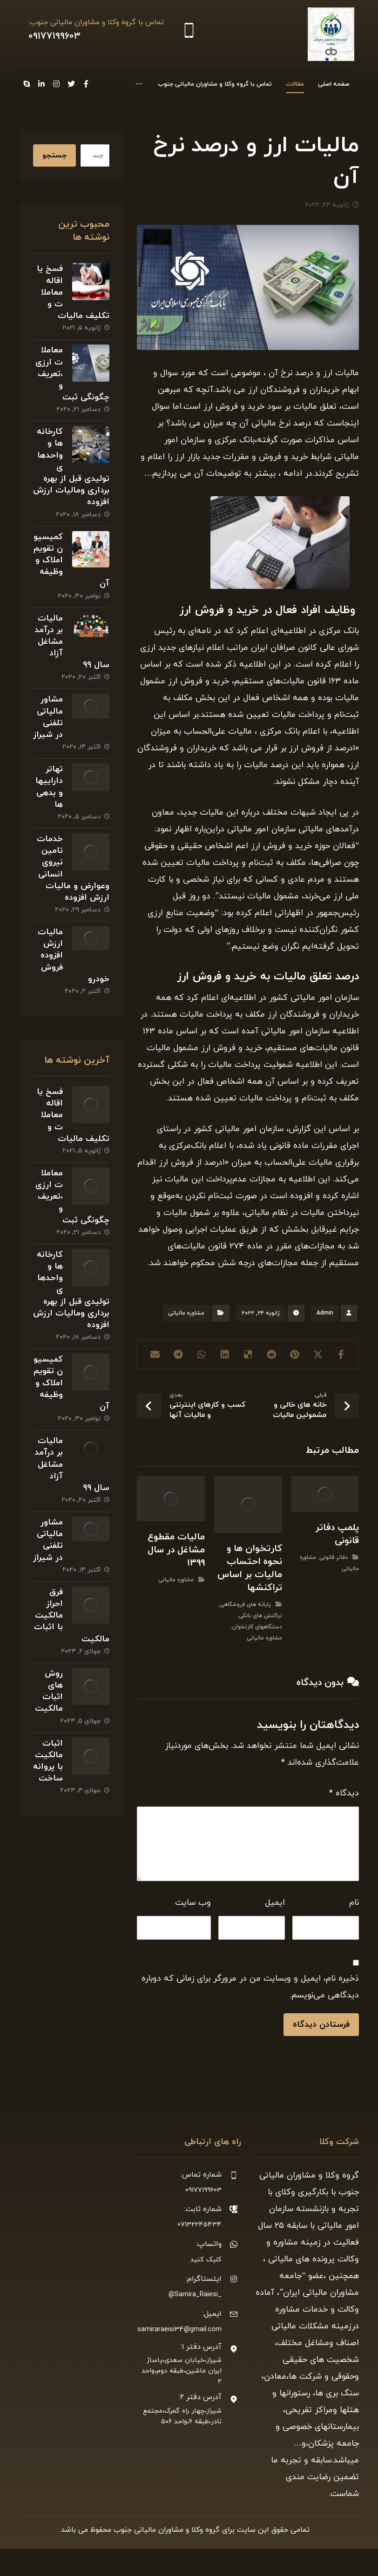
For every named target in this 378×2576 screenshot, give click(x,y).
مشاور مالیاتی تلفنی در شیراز (48, 744)
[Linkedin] (60, 99)
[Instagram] (30, 83)
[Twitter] (45, 83)
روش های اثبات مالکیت (49, 1718)
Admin (325, 1340)
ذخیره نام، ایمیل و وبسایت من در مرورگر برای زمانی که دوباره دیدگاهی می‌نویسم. (250, 2014)
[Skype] (45, 99)
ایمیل (275, 1930)
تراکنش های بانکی (260, 1643)
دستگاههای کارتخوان (257, 1654)
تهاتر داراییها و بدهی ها (49, 814)
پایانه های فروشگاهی (245, 1632)
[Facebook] (60, 83)
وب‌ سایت (193, 1930)
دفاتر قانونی (333, 1585)
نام (354, 1930)
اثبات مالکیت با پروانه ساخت (48, 1788)
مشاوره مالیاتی (186, 1340)
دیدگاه (344, 1821)
